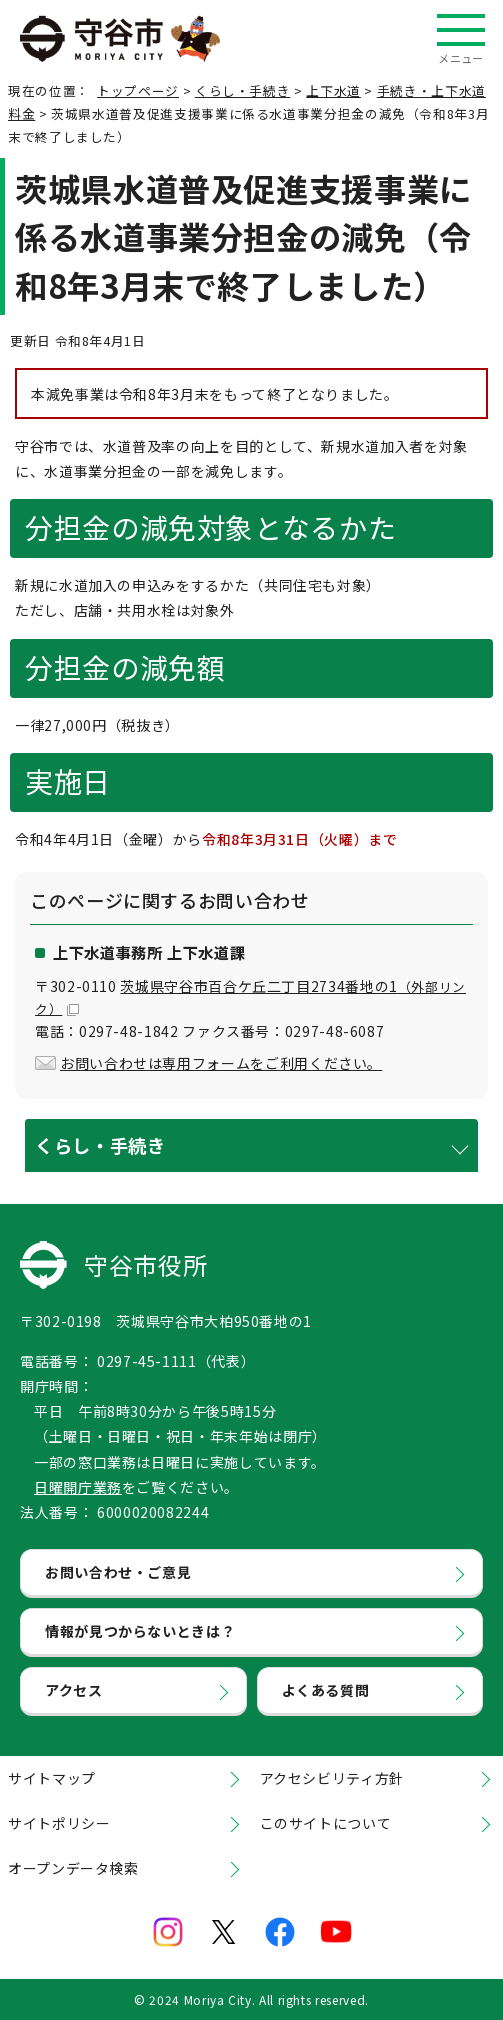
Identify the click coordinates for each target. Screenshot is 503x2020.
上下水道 (333, 90)
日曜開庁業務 (78, 1487)
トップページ (138, 90)
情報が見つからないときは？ (140, 1631)
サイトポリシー (59, 1823)
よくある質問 (326, 1690)
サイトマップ (52, 1778)
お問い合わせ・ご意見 (118, 1572)
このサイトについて (326, 1823)
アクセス (74, 1690)
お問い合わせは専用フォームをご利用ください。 (221, 1063)
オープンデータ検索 (73, 1868)
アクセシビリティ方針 (332, 1778)
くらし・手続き (242, 90)
